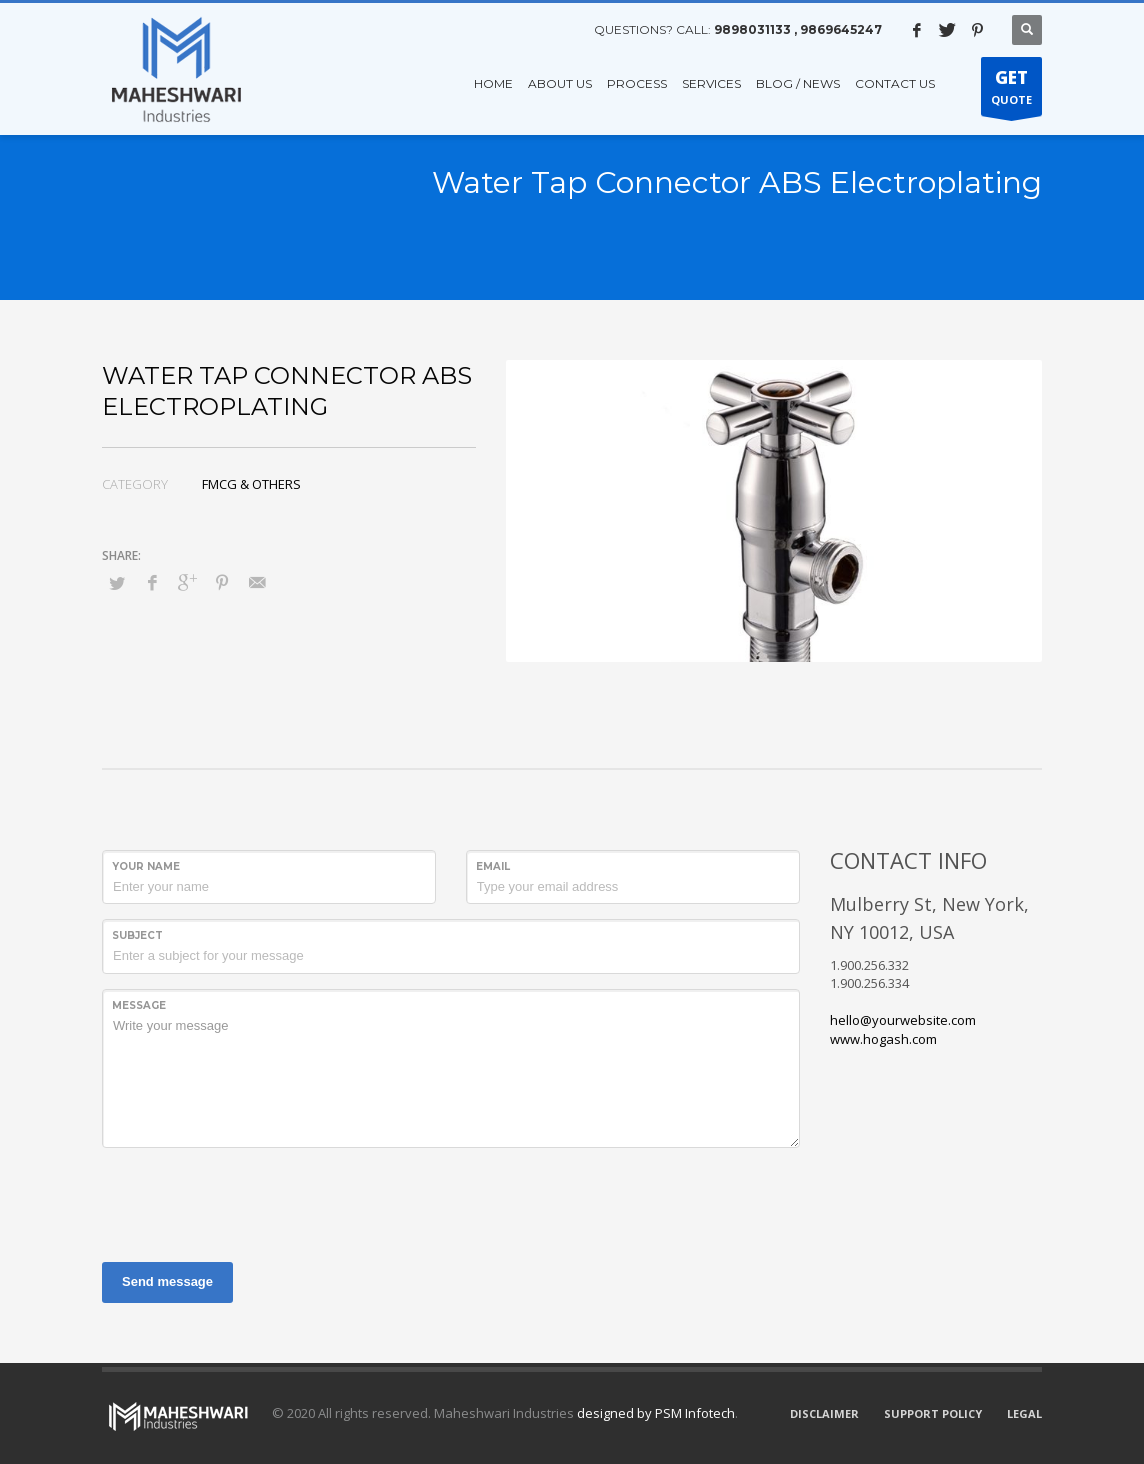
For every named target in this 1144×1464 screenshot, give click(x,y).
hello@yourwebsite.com (903, 1020)
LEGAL (1024, 1413)
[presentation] (254, 1202)
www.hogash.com (883, 1039)
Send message (167, 1281)
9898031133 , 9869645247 (798, 29)
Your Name (146, 866)
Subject (137, 935)
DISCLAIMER (824, 1413)
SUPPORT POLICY (933, 1413)
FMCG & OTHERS (251, 484)
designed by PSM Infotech (656, 1413)
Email (493, 866)
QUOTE (1011, 91)
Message (139, 1005)
